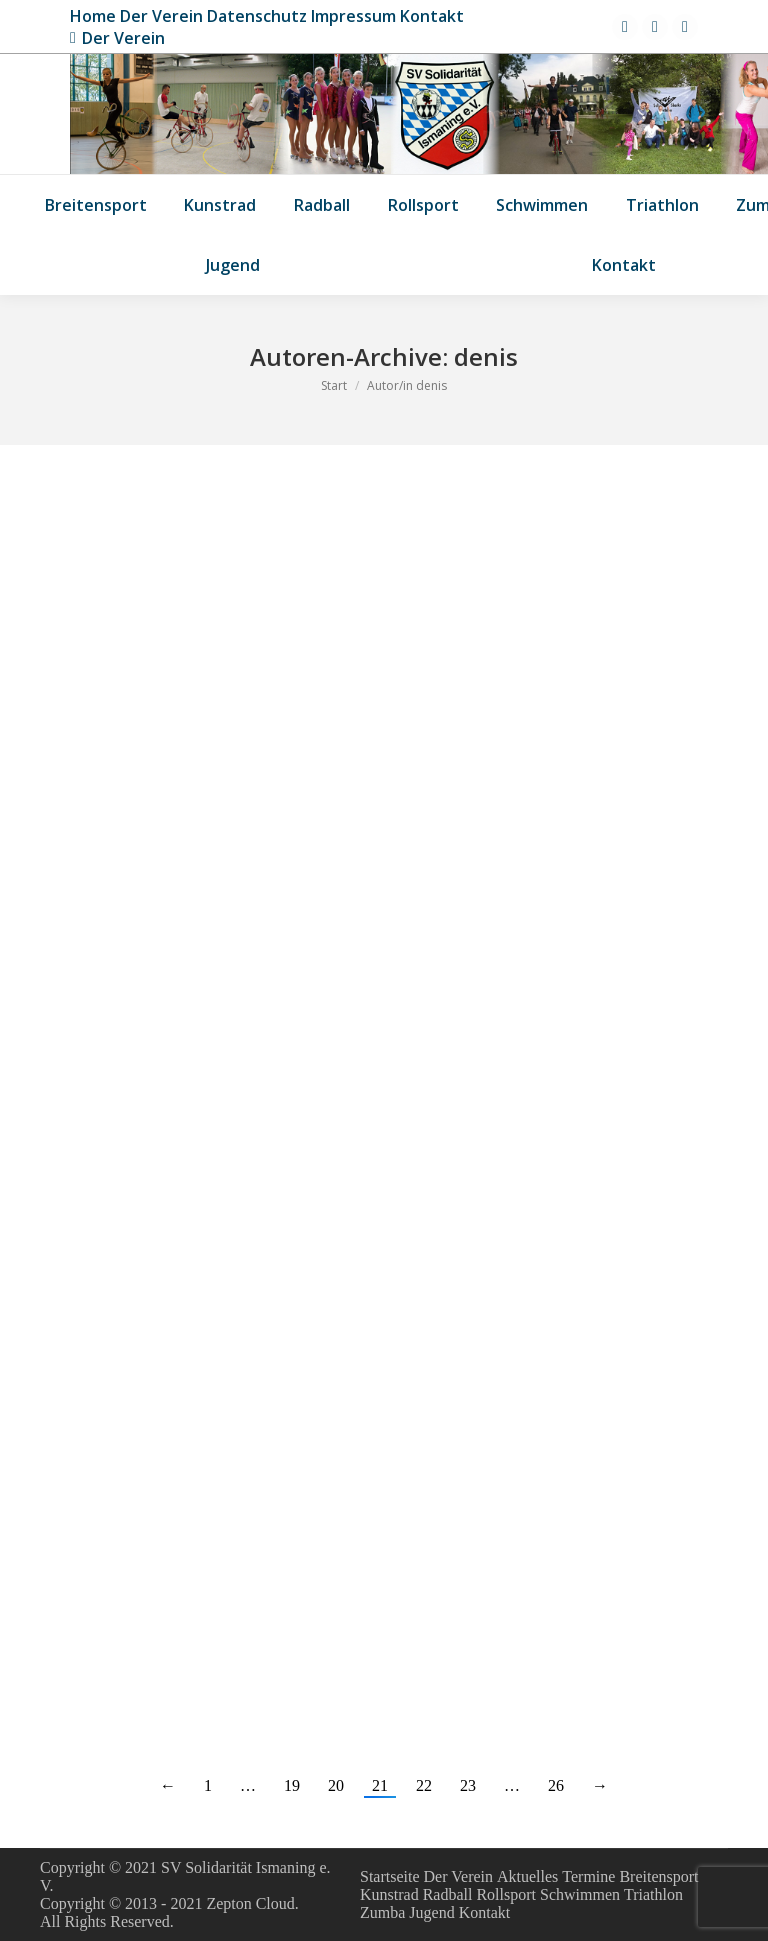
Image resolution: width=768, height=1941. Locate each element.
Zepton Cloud (250, 1903)
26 (556, 1785)
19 (292, 1785)
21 (380, 1785)
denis (486, 356)
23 (468, 1785)
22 (424, 1785)
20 (336, 1785)
